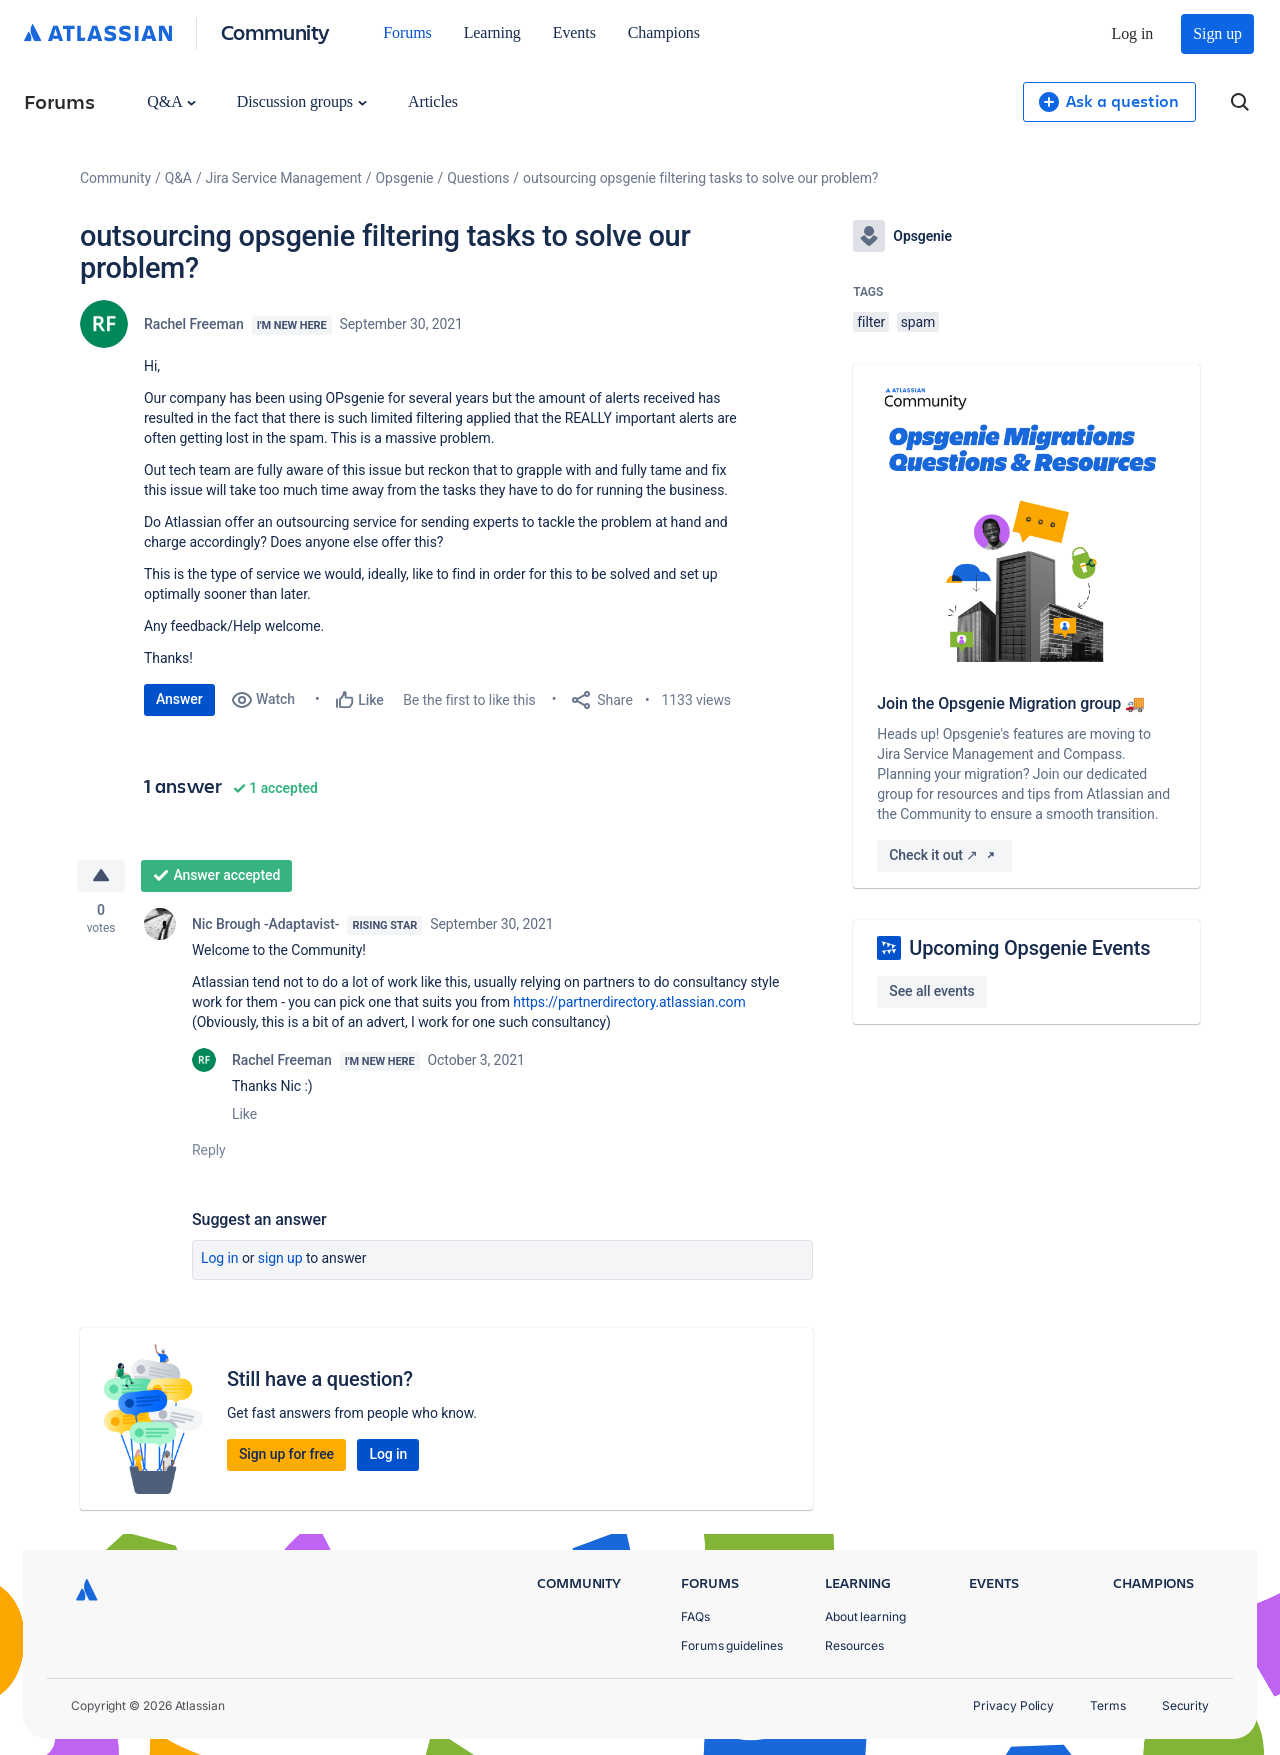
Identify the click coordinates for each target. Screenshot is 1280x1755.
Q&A (171, 101)
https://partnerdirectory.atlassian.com (631, 1002)
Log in (1133, 33)
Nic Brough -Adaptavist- (265, 924)
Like (244, 1114)
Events (574, 32)
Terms (1108, 1705)
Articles (433, 101)
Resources (854, 1645)
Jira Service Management (284, 178)
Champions (664, 32)
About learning (865, 1616)
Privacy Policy (1013, 1705)
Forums (407, 32)
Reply (209, 1150)
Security (1185, 1705)
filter (871, 322)
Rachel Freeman (194, 324)
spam (918, 322)
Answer (179, 699)
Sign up (1217, 33)
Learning (492, 32)
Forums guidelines (732, 1645)
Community (275, 31)
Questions (478, 178)
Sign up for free (286, 1454)
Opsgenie (405, 178)
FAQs (695, 1616)
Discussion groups (302, 101)
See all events (931, 991)
